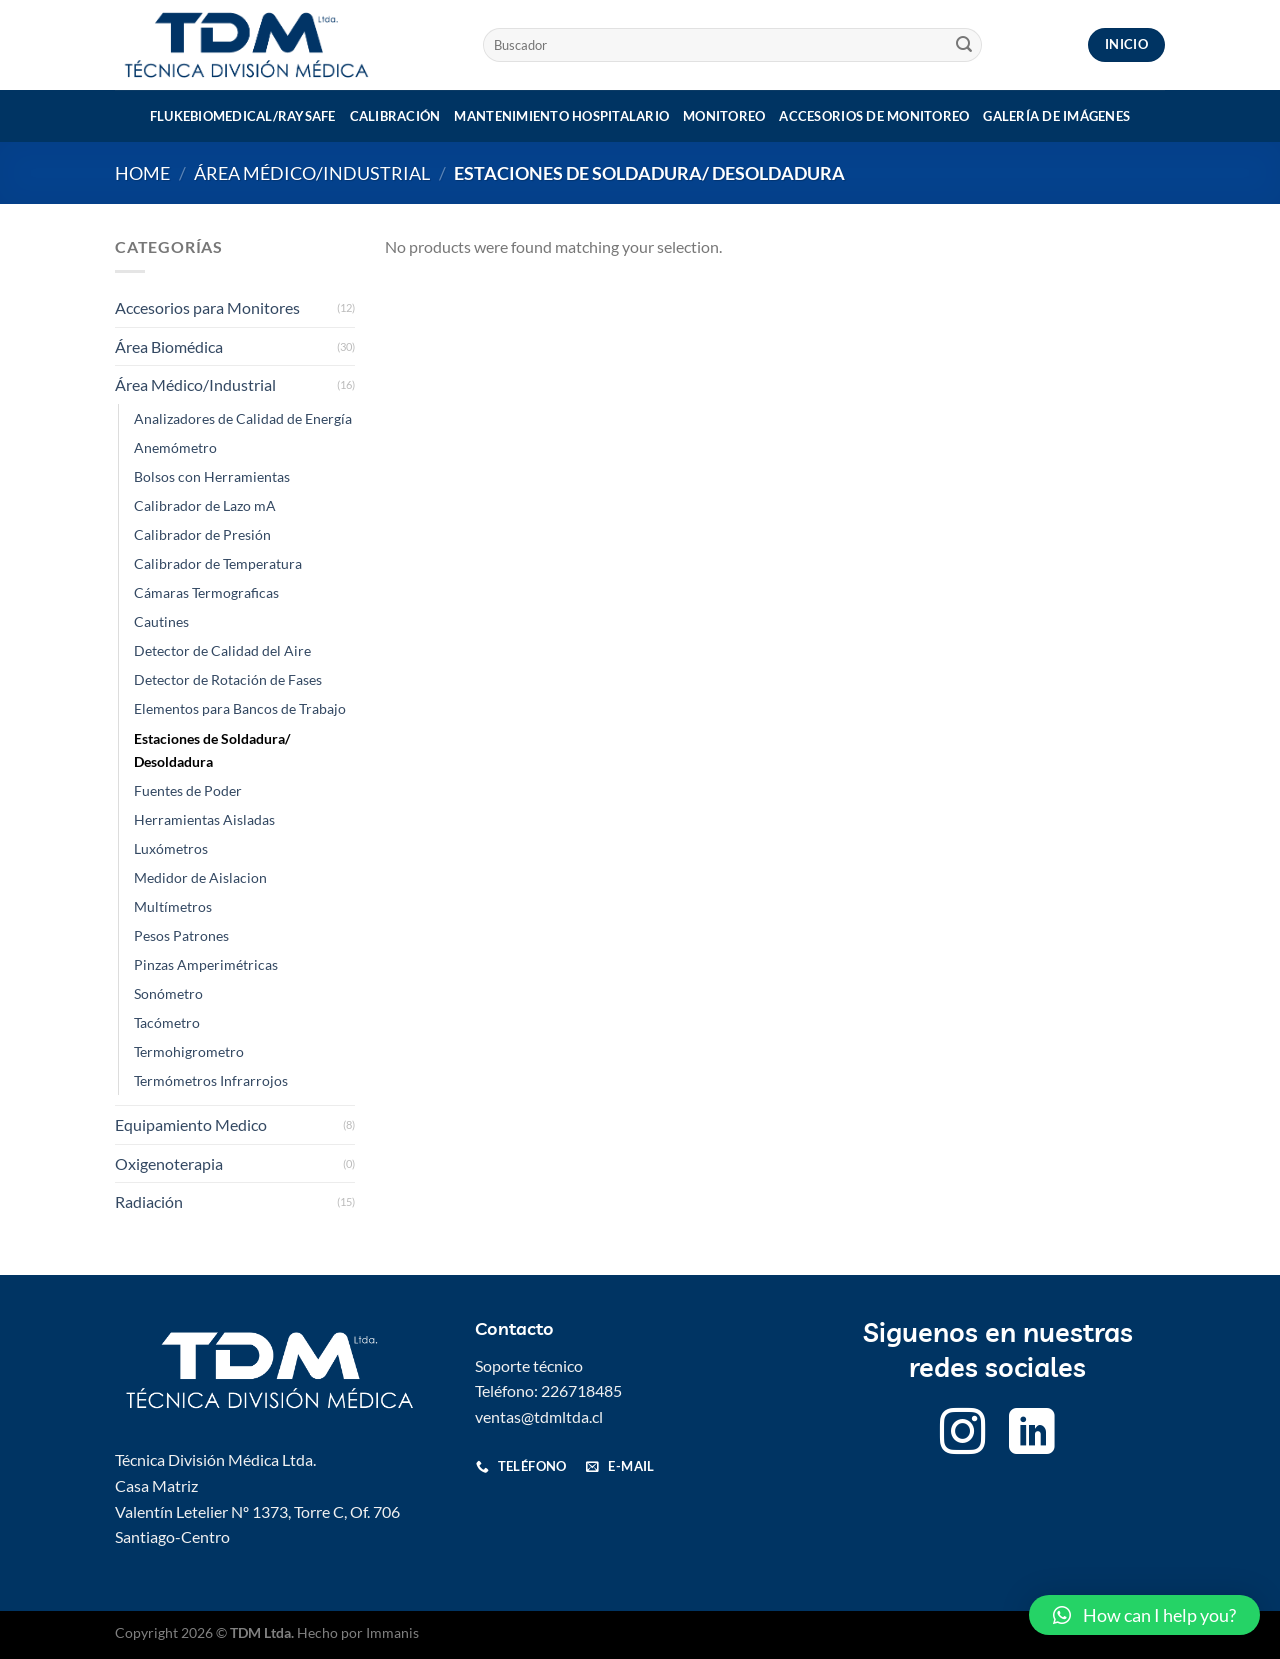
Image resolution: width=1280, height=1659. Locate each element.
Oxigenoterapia (169, 1163)
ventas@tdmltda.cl (539, 1416)
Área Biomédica (169, 346)
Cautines (161, 621)
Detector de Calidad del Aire (222, 650)
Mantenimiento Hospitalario (561, 116)
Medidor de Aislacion (200, 877)
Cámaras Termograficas (206, 592)
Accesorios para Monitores (207, 307)
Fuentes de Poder (188, 790)
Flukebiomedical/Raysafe (243, 116)
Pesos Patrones (181, 935)
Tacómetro (167, 1022)
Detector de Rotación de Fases (228, 679)
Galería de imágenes (1056, 116)
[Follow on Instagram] (963, 1435)
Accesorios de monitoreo (874, 116)
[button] (1144, 1615)
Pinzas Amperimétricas (206, 964)
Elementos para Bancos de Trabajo (240, 708)
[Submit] (964, 45)
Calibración (395, 116)
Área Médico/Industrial (312, 173)
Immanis (392, 1632)
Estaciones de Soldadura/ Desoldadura (212, 750)
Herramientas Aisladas (204, 819)
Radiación (149, 1201)
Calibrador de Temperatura (218, 563)
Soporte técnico (529, 1365)
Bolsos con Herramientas (212, 476)
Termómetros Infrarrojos (211, 1080)
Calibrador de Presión (202, 534)
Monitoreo (724, 116)
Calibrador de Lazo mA (205, 505)
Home (142, 173)
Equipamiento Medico (191, 1124)
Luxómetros (171, 848)
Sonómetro (168, 993)
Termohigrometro (189, 1051)
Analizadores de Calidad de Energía (243, 418)
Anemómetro (175, 447)
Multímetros (173, 906)
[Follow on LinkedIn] (1032, 1435)
